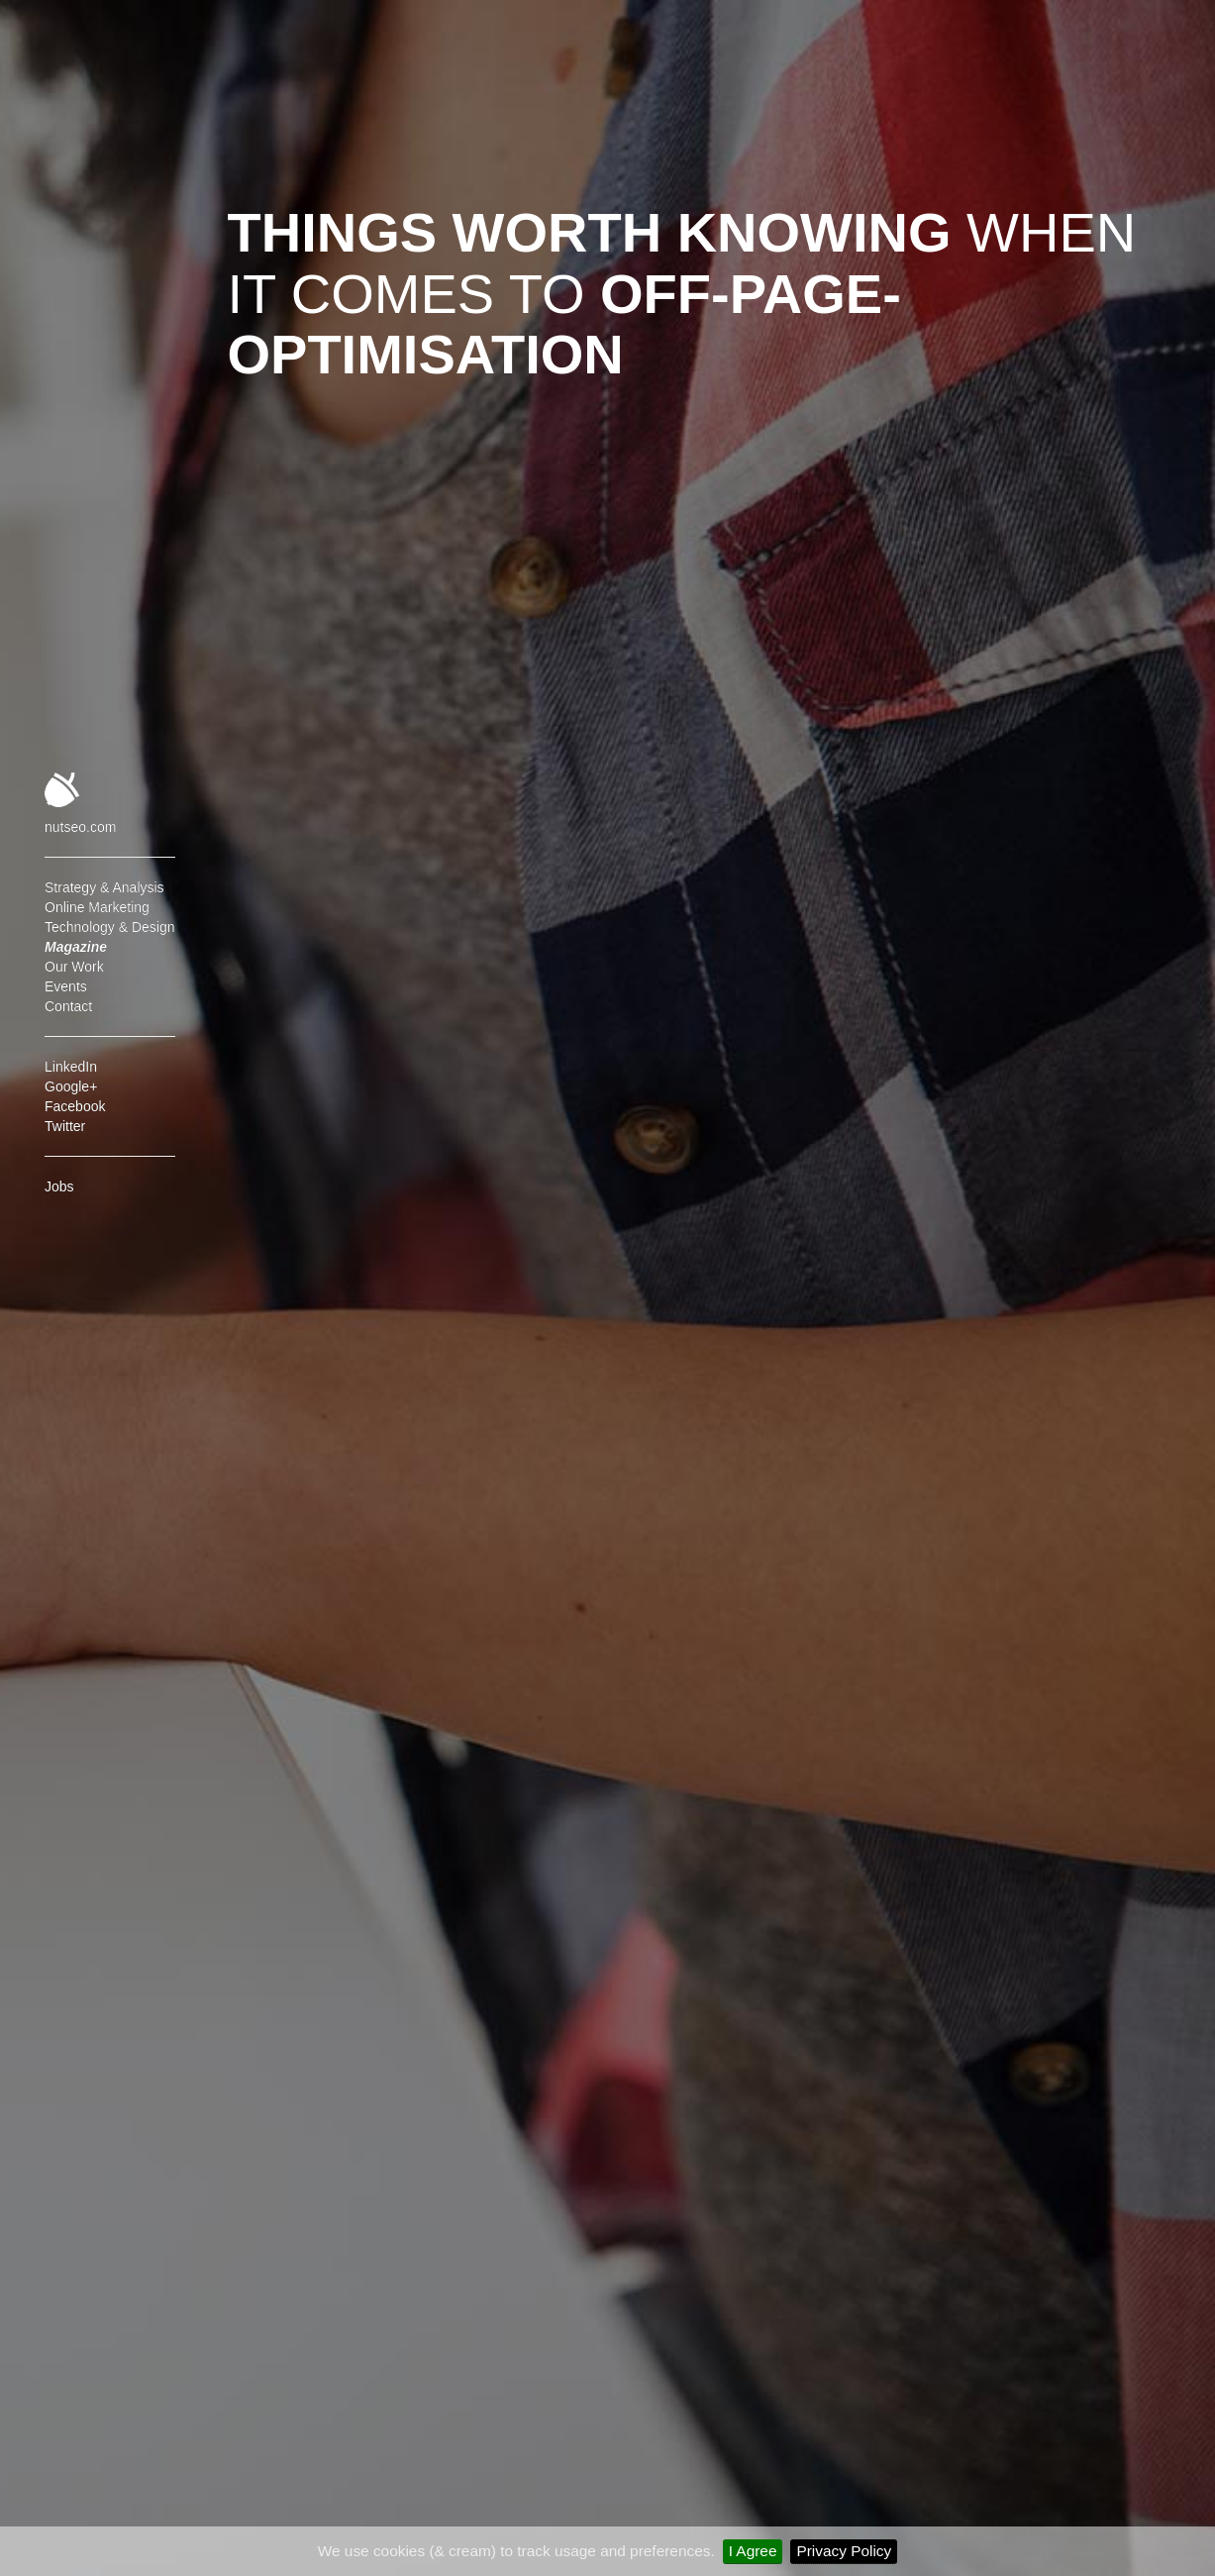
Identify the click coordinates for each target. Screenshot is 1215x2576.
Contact (68, 1006)
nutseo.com (80, 827)
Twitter (65, 1126)
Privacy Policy (843, 2550)
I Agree (753, 2550)
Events (66, 986)
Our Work (74, 967)
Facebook (75, 1106)
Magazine (76, 947)
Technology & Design (110, 927)
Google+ (71, 1086)
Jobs (59, 1186)
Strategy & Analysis (104, 887)
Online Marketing (97, 907)
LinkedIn (71, 1067)
